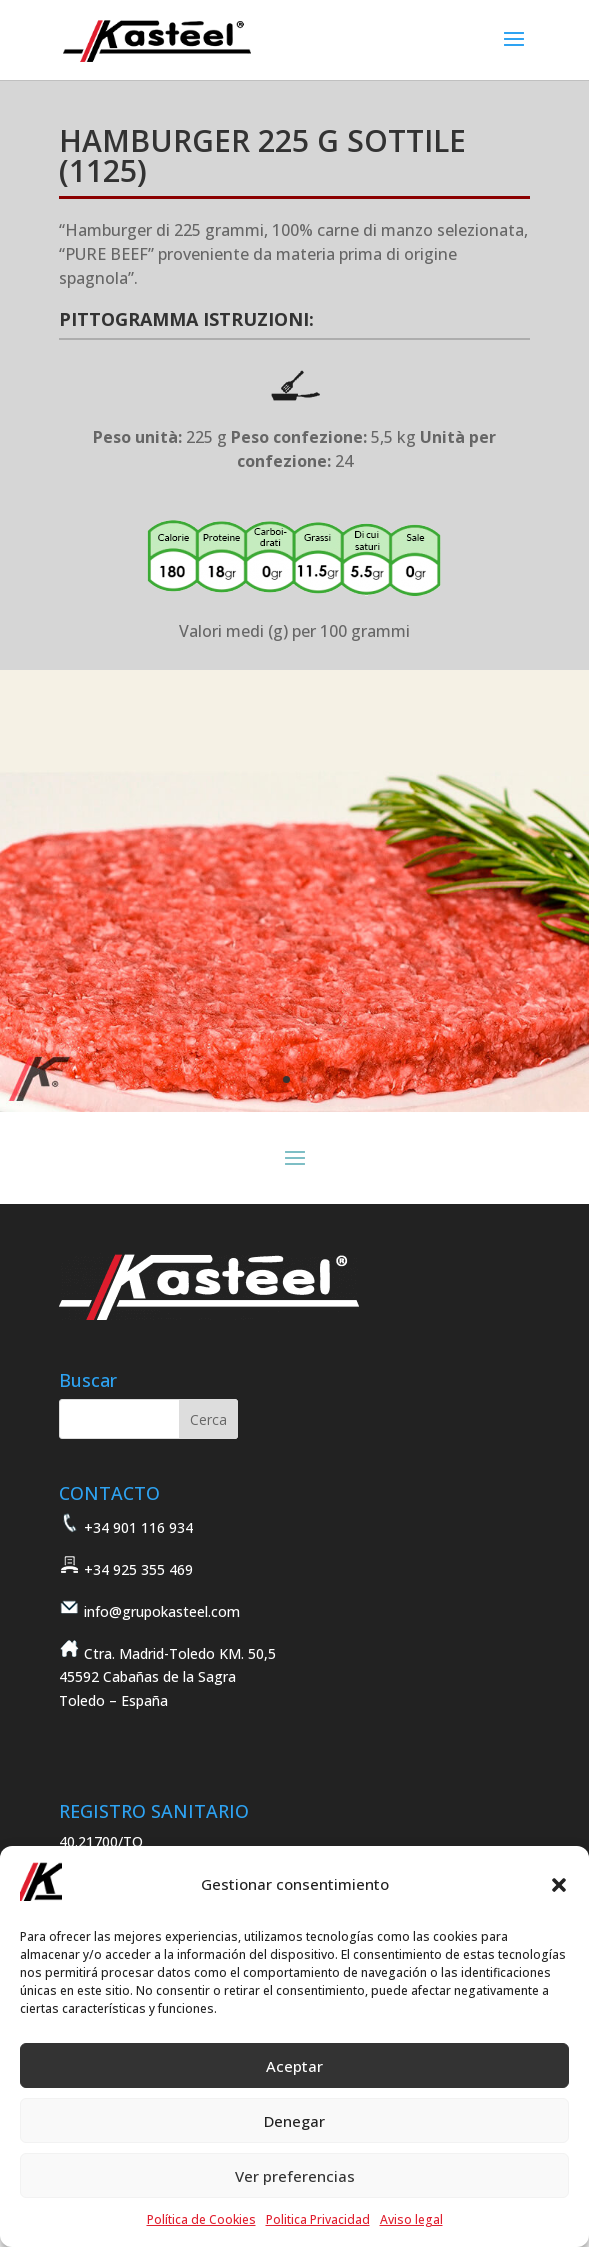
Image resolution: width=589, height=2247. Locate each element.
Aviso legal (411, 2219)
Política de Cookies (201, 2219)
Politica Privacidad (318, 2219)
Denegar (294, 2121)
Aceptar (294, 2066)
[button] (559, 1885)
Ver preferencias (295, 2176)
